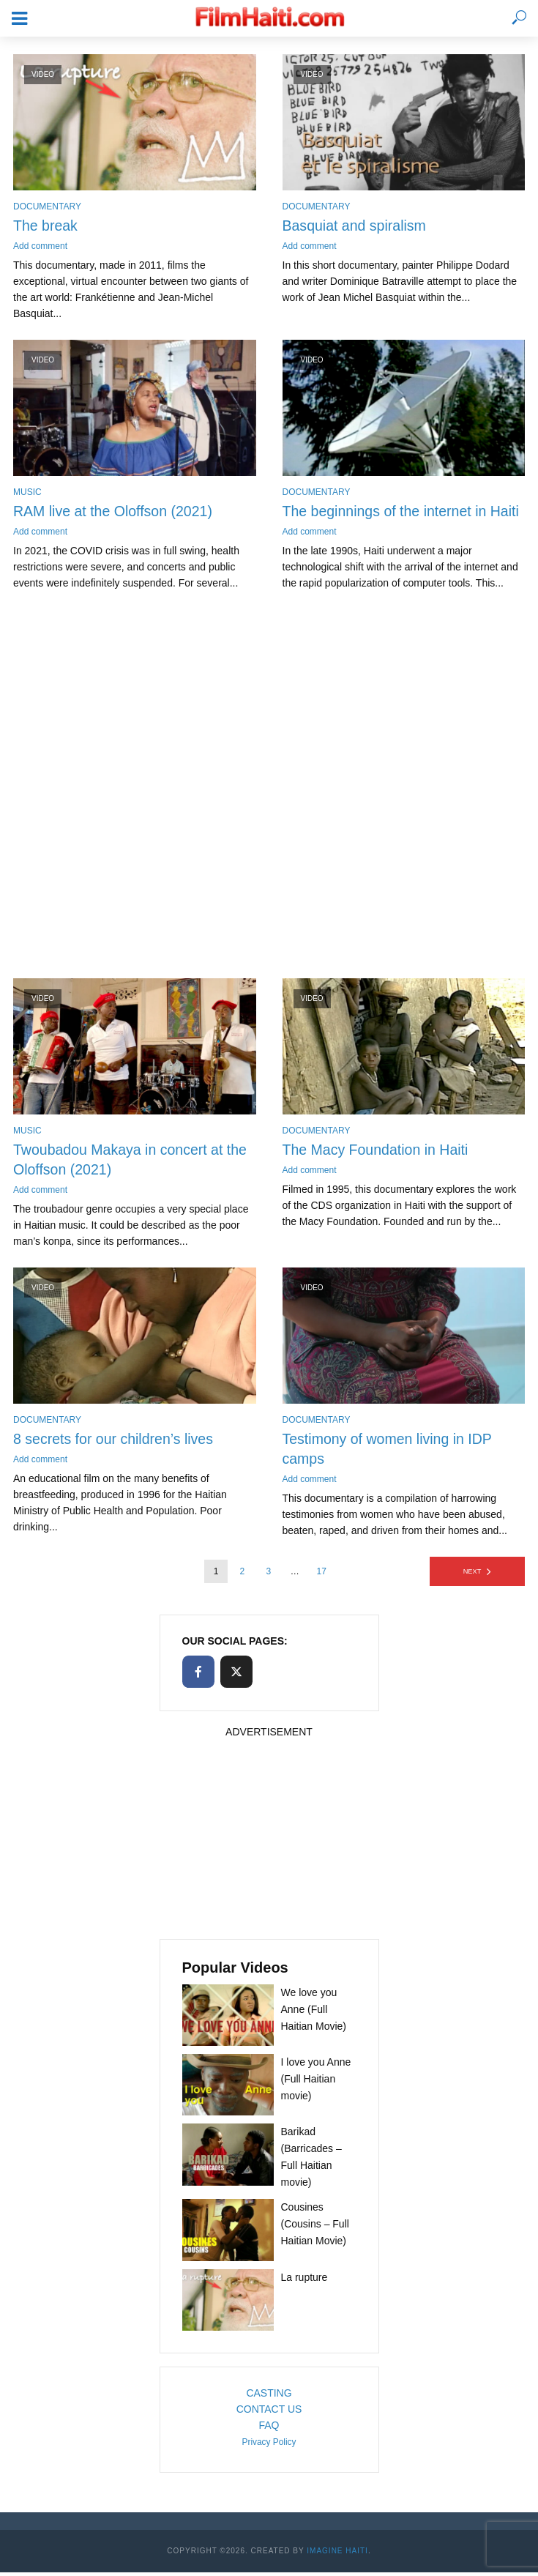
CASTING (268, 2396)
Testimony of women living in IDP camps (390, 1452)
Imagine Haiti (337, 2554)
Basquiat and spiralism (356, 226)
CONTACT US (269, 2413)
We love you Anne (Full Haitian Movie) (313, 2013)
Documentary (47, 206)
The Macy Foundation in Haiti (378, 1152)
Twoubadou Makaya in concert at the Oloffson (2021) (133, 1162)
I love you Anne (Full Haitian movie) (316, 2083)
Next (472, 1575)
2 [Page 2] (242, 1575)
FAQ (268, 2429)
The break (46, 226)
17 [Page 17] (321, 1575)
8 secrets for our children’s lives (115, 1442)
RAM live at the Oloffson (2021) (115, 513)
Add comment (40, 247)
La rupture (304, 2281)
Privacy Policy (269, 2446)
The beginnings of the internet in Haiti (404, 513)
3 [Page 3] (268, 1575)
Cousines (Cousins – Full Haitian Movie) (315, 2228)
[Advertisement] (269, 795)
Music (27, 493)
